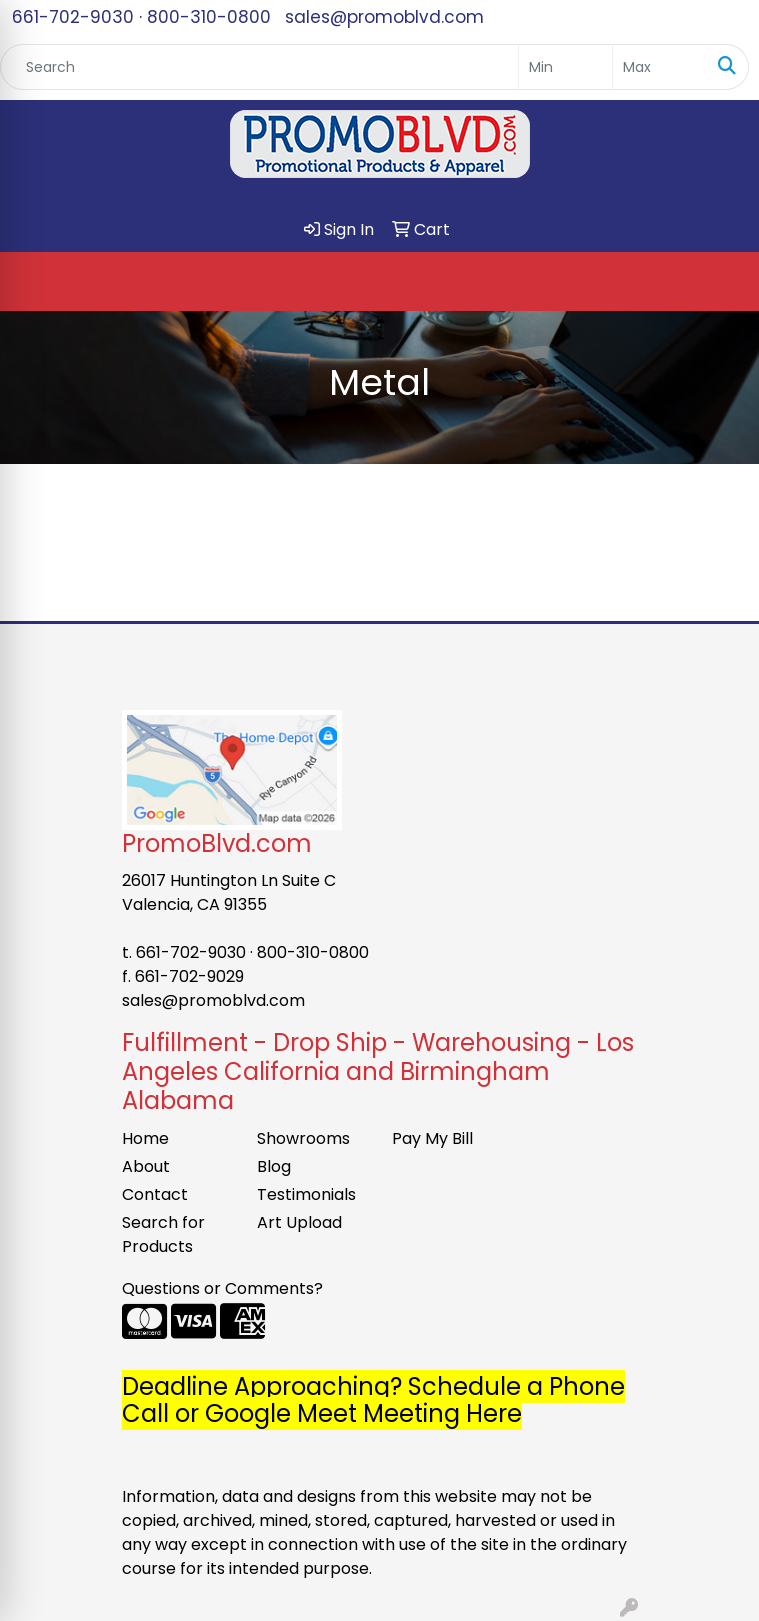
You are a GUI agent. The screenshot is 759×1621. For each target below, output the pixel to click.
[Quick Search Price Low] (565, 67)
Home (145, 1138)
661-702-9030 (73, 17)
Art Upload (299, 1222)
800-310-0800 (209, 17)
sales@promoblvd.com (384, 17)
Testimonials (306, 1194)
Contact (155, 1194)
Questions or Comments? (222, 1288)
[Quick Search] (259, 67)
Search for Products (163, 1234)
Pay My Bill (432, 1138)
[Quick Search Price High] (659, 67)
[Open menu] (719, 282)
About (146, 1166)
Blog (274, 1166)
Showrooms (303, 1138)
